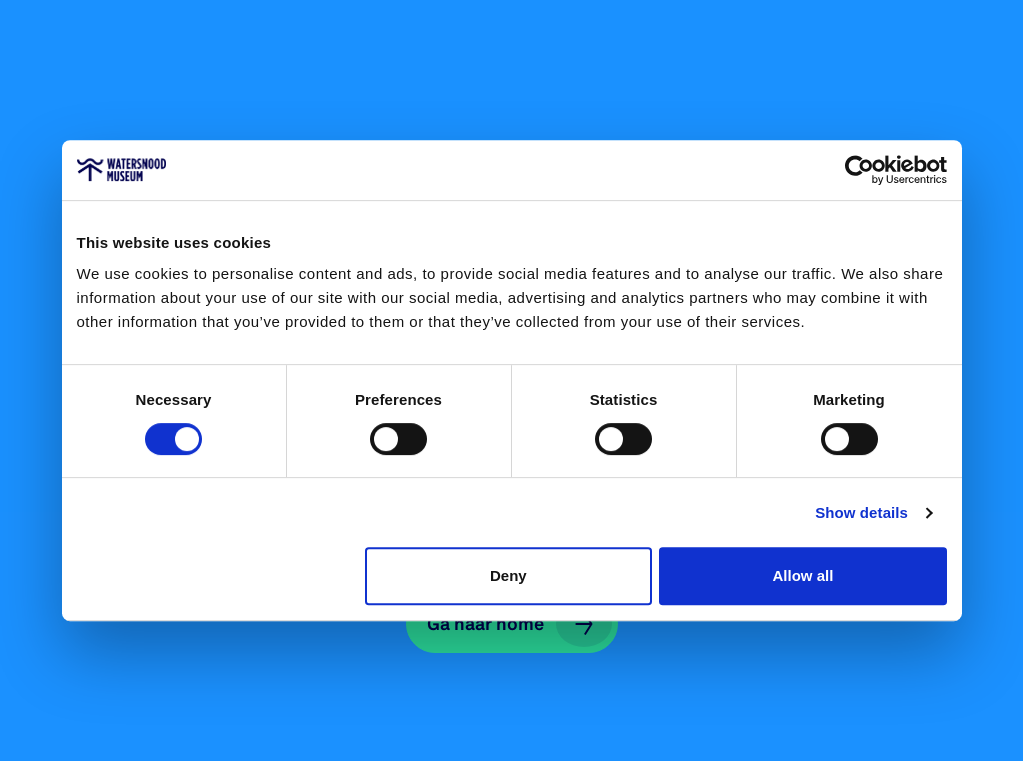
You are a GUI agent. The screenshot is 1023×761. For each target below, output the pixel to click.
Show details (861, 512)
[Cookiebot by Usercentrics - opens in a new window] (859, 170)
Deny (508, 575)
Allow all (803, 575)
